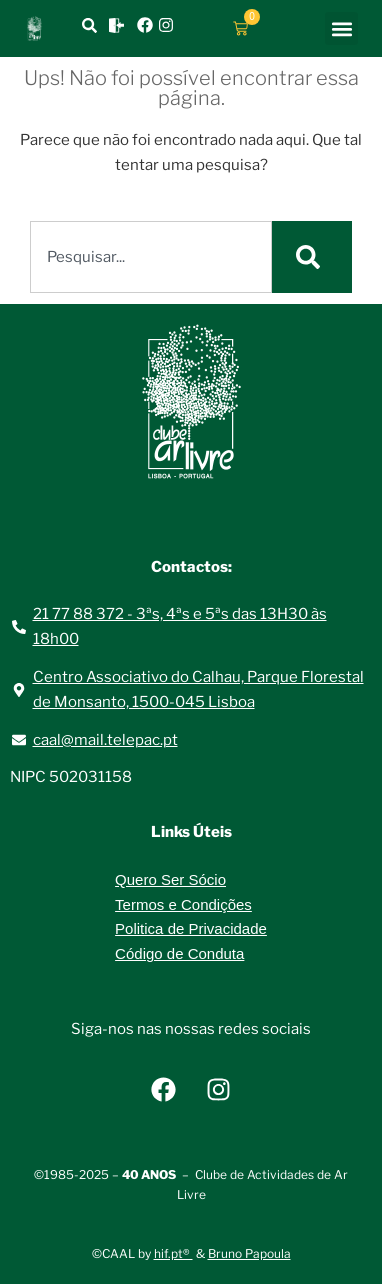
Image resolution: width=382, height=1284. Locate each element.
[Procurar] (312, 257)
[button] (341, 28)
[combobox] (151, 257)
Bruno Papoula (249, 1253)
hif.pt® (173, 1253)
